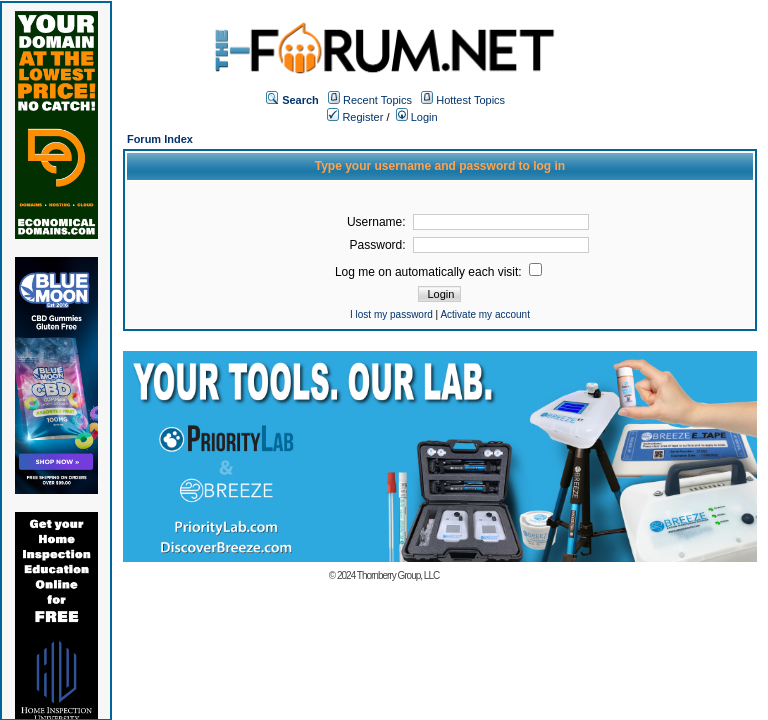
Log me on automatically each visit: (438, 272)
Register (355, 117)
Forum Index (160, 139)
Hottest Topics (470, 100)
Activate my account (484, 314)
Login (417, 117)
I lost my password (391, 314)
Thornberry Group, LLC (398, 575)
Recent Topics (377, 100)
